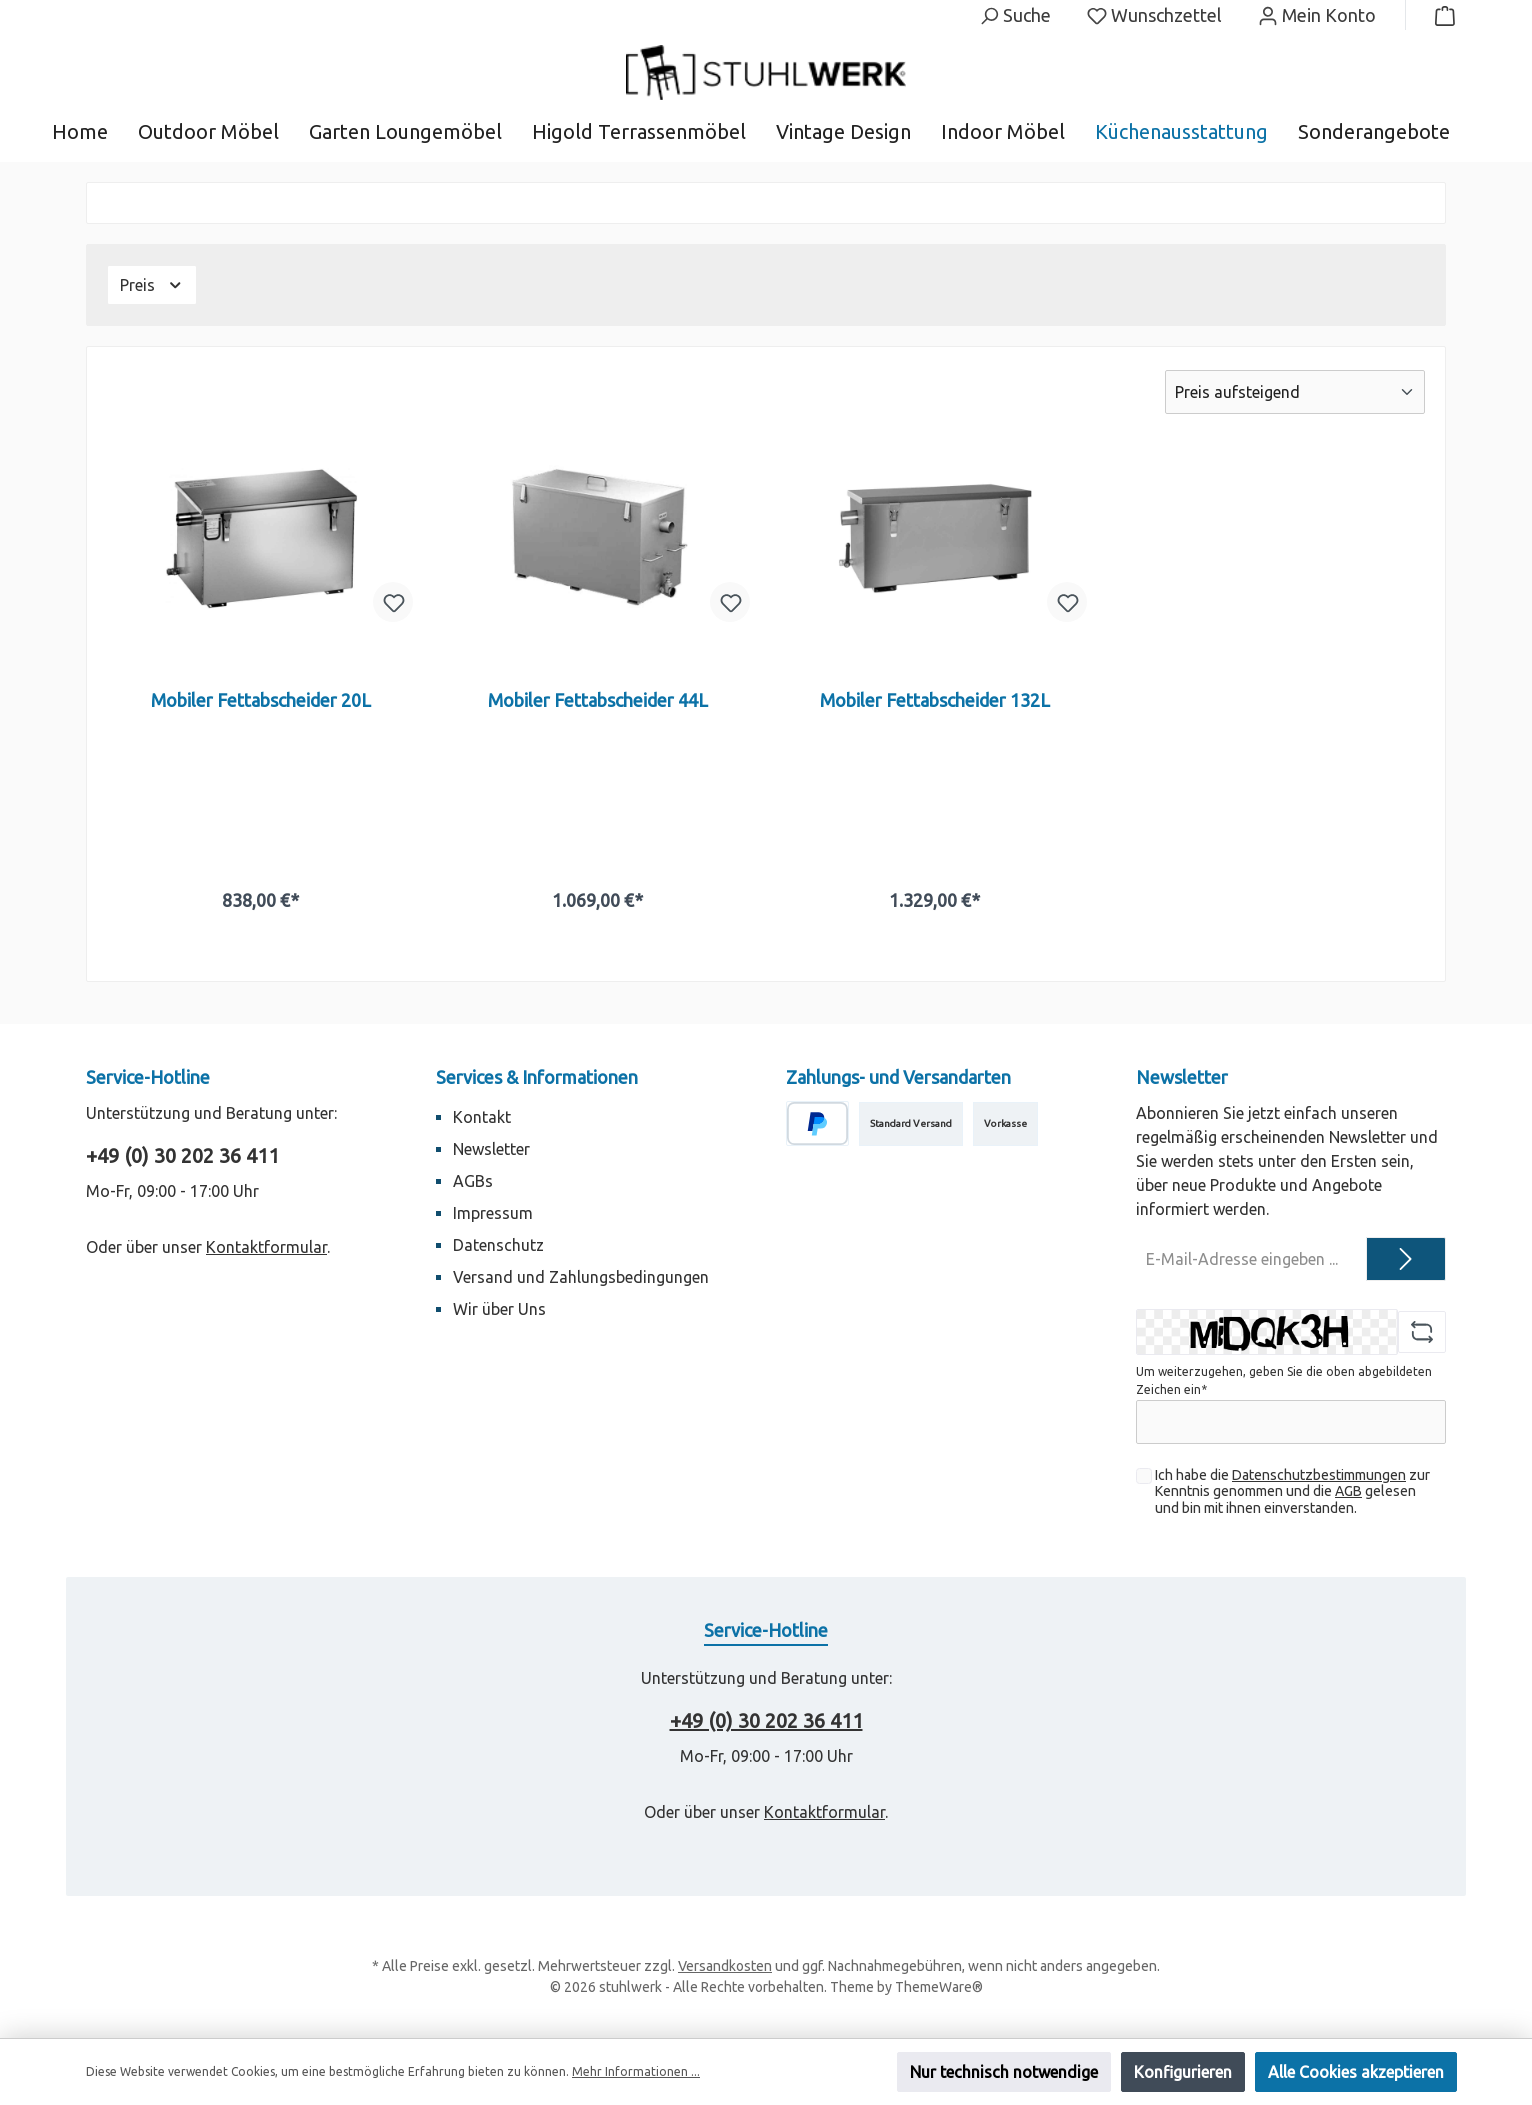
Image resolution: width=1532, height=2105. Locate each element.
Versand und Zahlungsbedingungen (581, 1277)
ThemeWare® (939, 1987)
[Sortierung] (1295, 392)
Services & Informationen (537, 1077)
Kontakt (482, 1117)
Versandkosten (725, 1966)
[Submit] (1406, 1259)
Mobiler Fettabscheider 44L (598, 700)
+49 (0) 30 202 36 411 (182, 1155)
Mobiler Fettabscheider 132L (935, 700)
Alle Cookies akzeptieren (1356, 2072)
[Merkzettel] (1154, 15)
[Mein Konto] (1317, 15)
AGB (1348, 1491)
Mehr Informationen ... (636, 2071)
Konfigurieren (1183, 2072)
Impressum (493, 1213)
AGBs (473, 1181)
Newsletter (491, 1149)
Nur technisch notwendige (1004, 2072)
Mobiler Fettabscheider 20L (261, 700)
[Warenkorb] (1439, 15)
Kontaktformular (266, 1247)
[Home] (95, 132)
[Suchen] (1015, 15)
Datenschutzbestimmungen (1319, 1475)
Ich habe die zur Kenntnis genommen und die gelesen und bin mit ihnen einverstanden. (1292, 1492)
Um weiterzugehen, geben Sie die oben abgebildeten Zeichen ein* (1284, 1380)
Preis (152, 285)
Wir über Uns (499, 1309)
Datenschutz (498, 1245)
